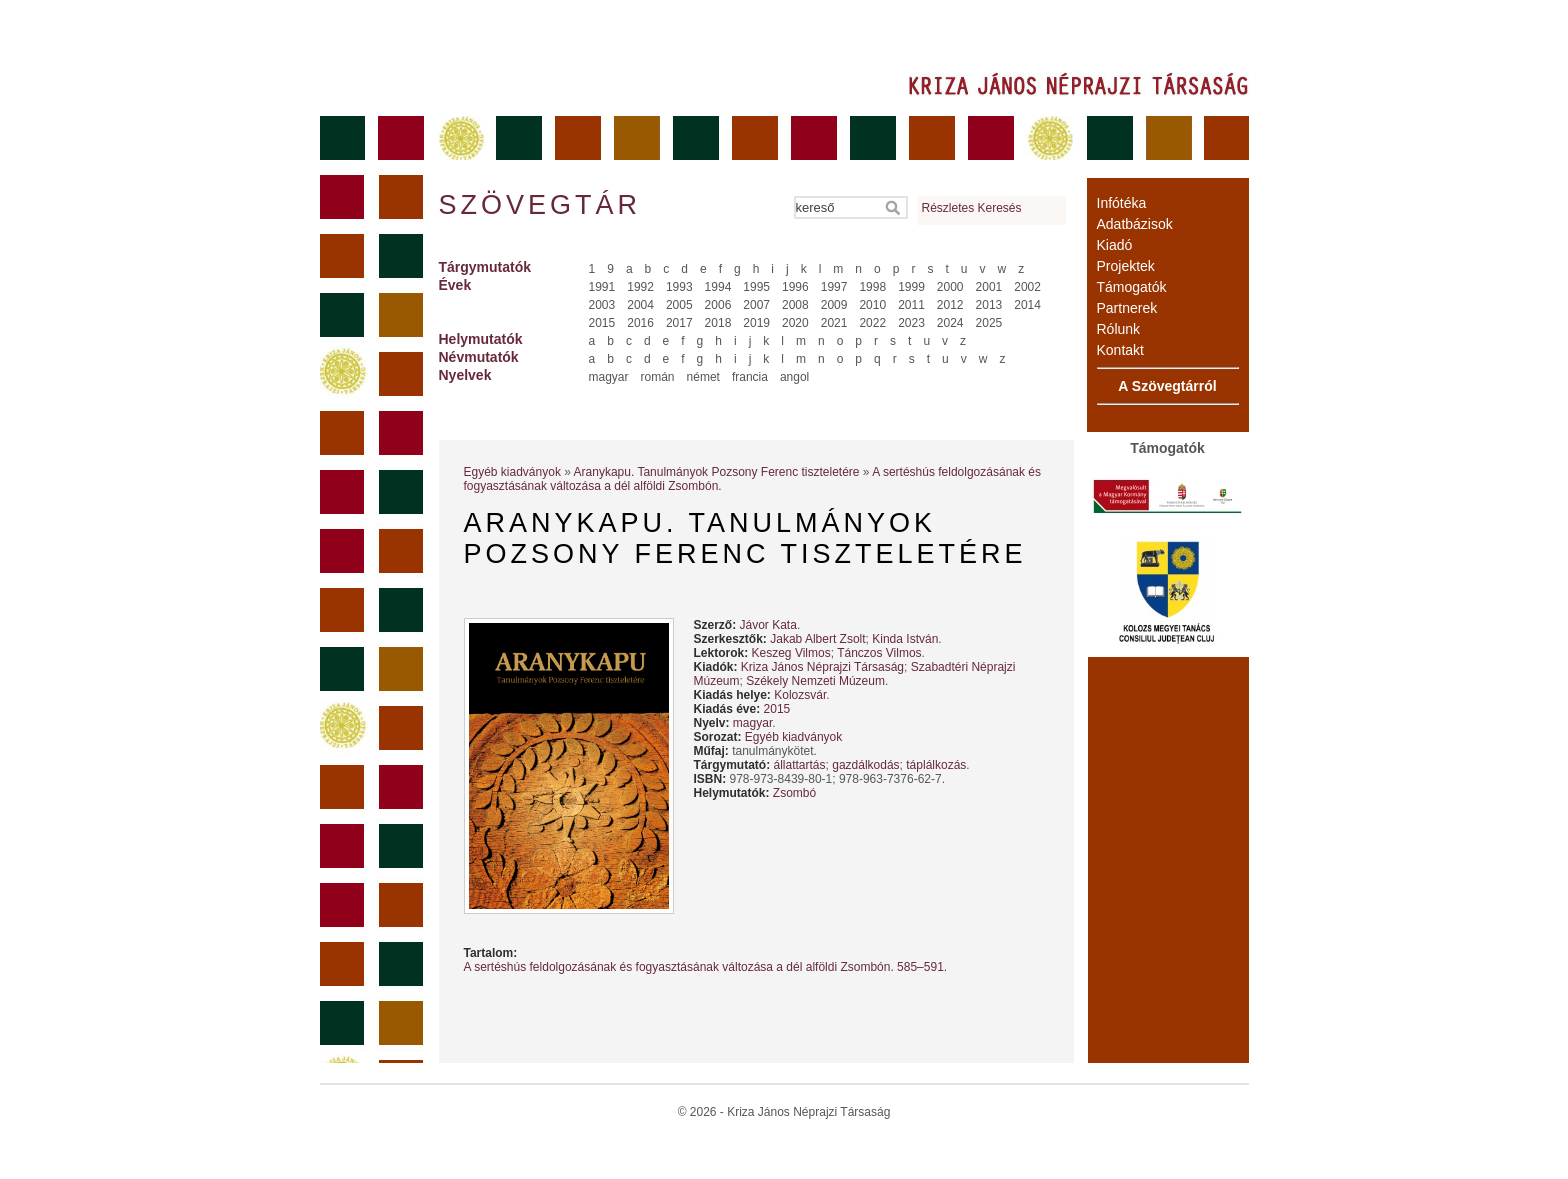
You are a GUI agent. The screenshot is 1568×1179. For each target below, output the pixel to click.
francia (750, 377)
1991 (602, 287)
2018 (718, 323)
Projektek (1126, 266)
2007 (756, 305)
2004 (640, 305)
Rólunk (1119, 329)
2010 (872, 305)
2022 (872, 323)
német (703, 377)
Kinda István (905, 639)
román (658, 377)
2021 (834, 323)
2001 (989, 287)
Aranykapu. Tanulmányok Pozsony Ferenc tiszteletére (717, 472)
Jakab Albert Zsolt (817, 639)
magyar (609, 377)
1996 (795, 287)
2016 (640, 323)
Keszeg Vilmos (791, 653)
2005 (679, 305)
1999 (911, 287)
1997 (834, 287)
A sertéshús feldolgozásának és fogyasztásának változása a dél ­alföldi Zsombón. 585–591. (706, 967)
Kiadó (1115, 245)
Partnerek (1127, 308)
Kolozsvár (800, 695)
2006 (718, 305)
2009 (834, 305)
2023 (911, 323)
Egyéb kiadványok (512, 472)
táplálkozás (936, 765)
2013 (989, 305)
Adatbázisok (1135, 224)
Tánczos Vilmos (879, 653)
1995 (756, 287)
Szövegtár (539, 205)
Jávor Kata (768, 625)
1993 (679, 287)
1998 (872, 287)
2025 (989, 323)
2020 (795, 323)
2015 (602, 323)
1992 (640, 287)
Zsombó (794, 793)
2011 (911, 305)
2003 (602, 305)
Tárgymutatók (485, 267)
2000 (950, 287)
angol (794, 377)
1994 (718, 287)
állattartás (800, 765)
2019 (756, 323)
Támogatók (1132, 287)
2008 (795, 305)
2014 (1027, 305)
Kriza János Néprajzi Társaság (822, 667)
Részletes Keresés (972, 208)
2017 (679, 323)
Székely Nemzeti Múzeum (815, 681)
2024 (950, 323)
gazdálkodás (865, 765)
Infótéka (1122, 203)
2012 (950, 305)
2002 (1027, 287)
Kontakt (1120, 350)
